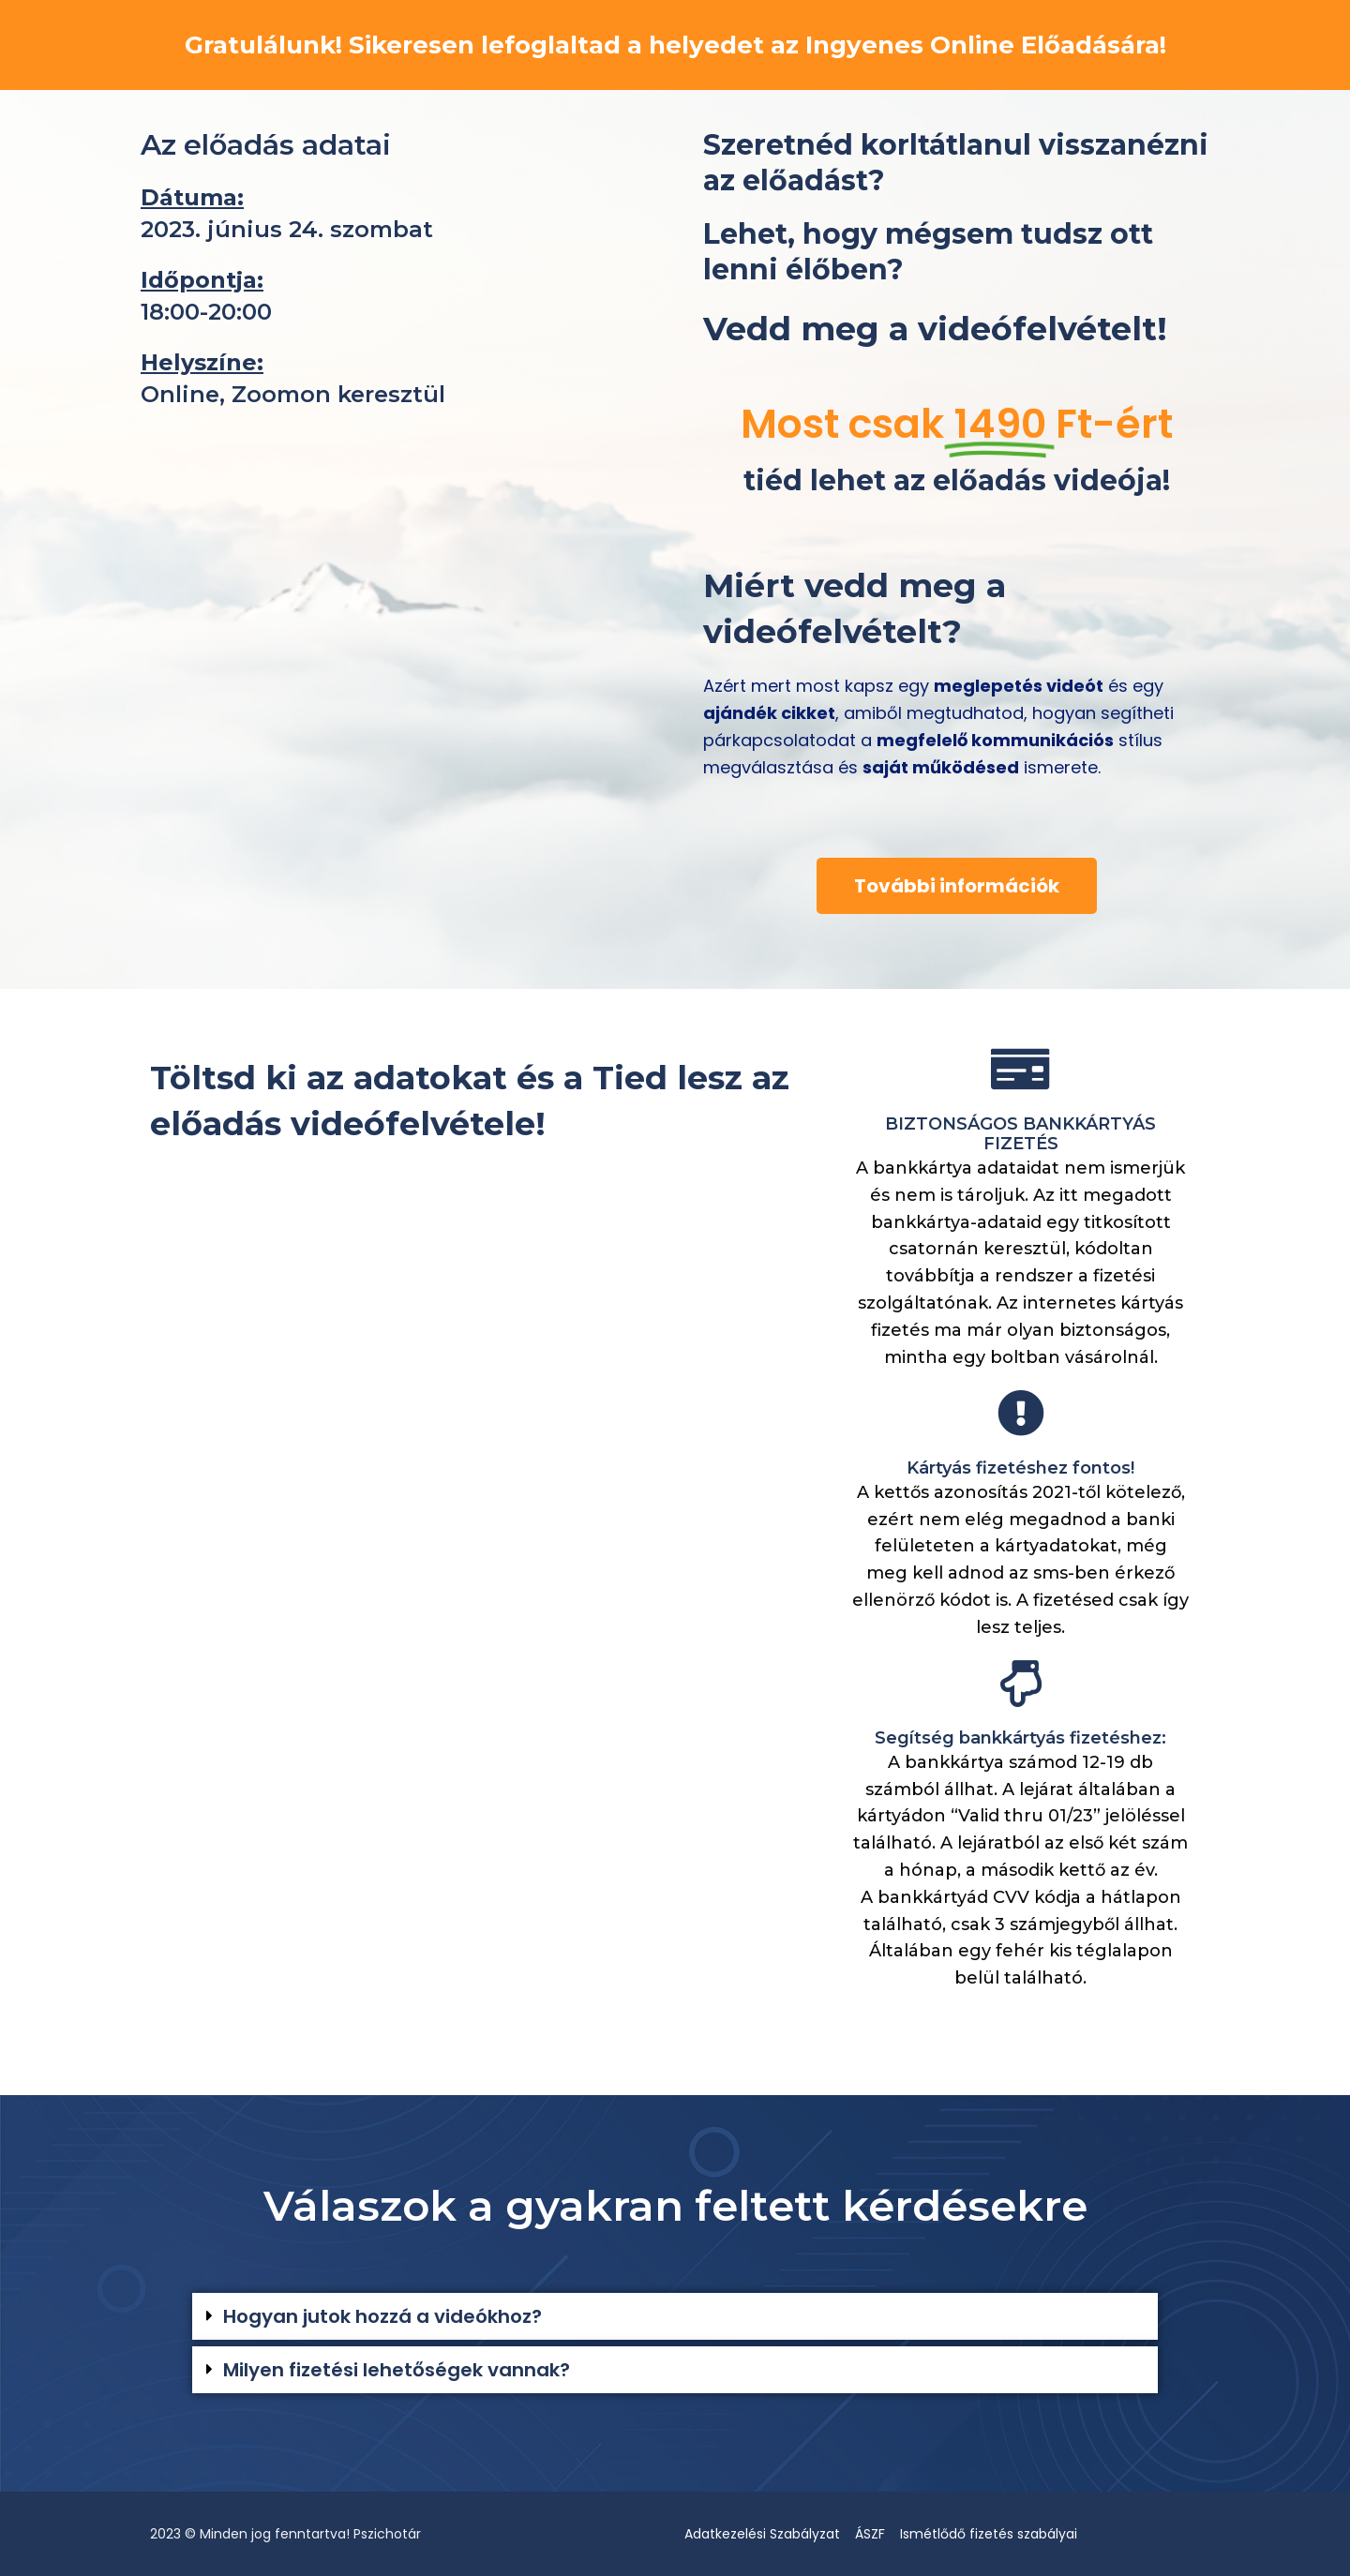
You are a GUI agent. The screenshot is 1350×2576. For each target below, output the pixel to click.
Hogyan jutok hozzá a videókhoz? (382, 2316)
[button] (675, 2316)
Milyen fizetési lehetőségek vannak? (396, 2370)
